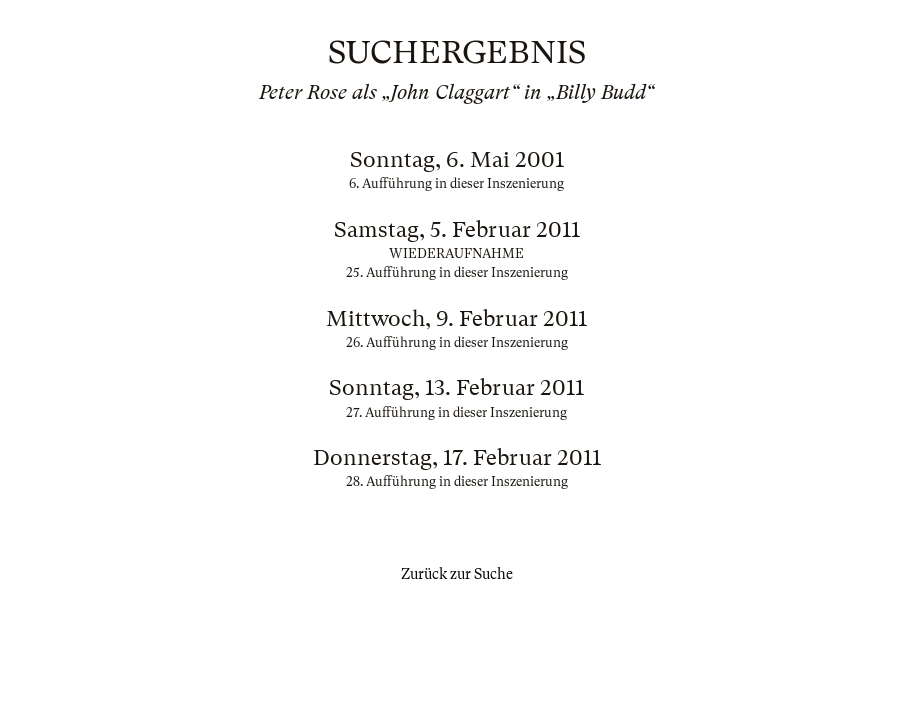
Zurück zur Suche (457, 574)
